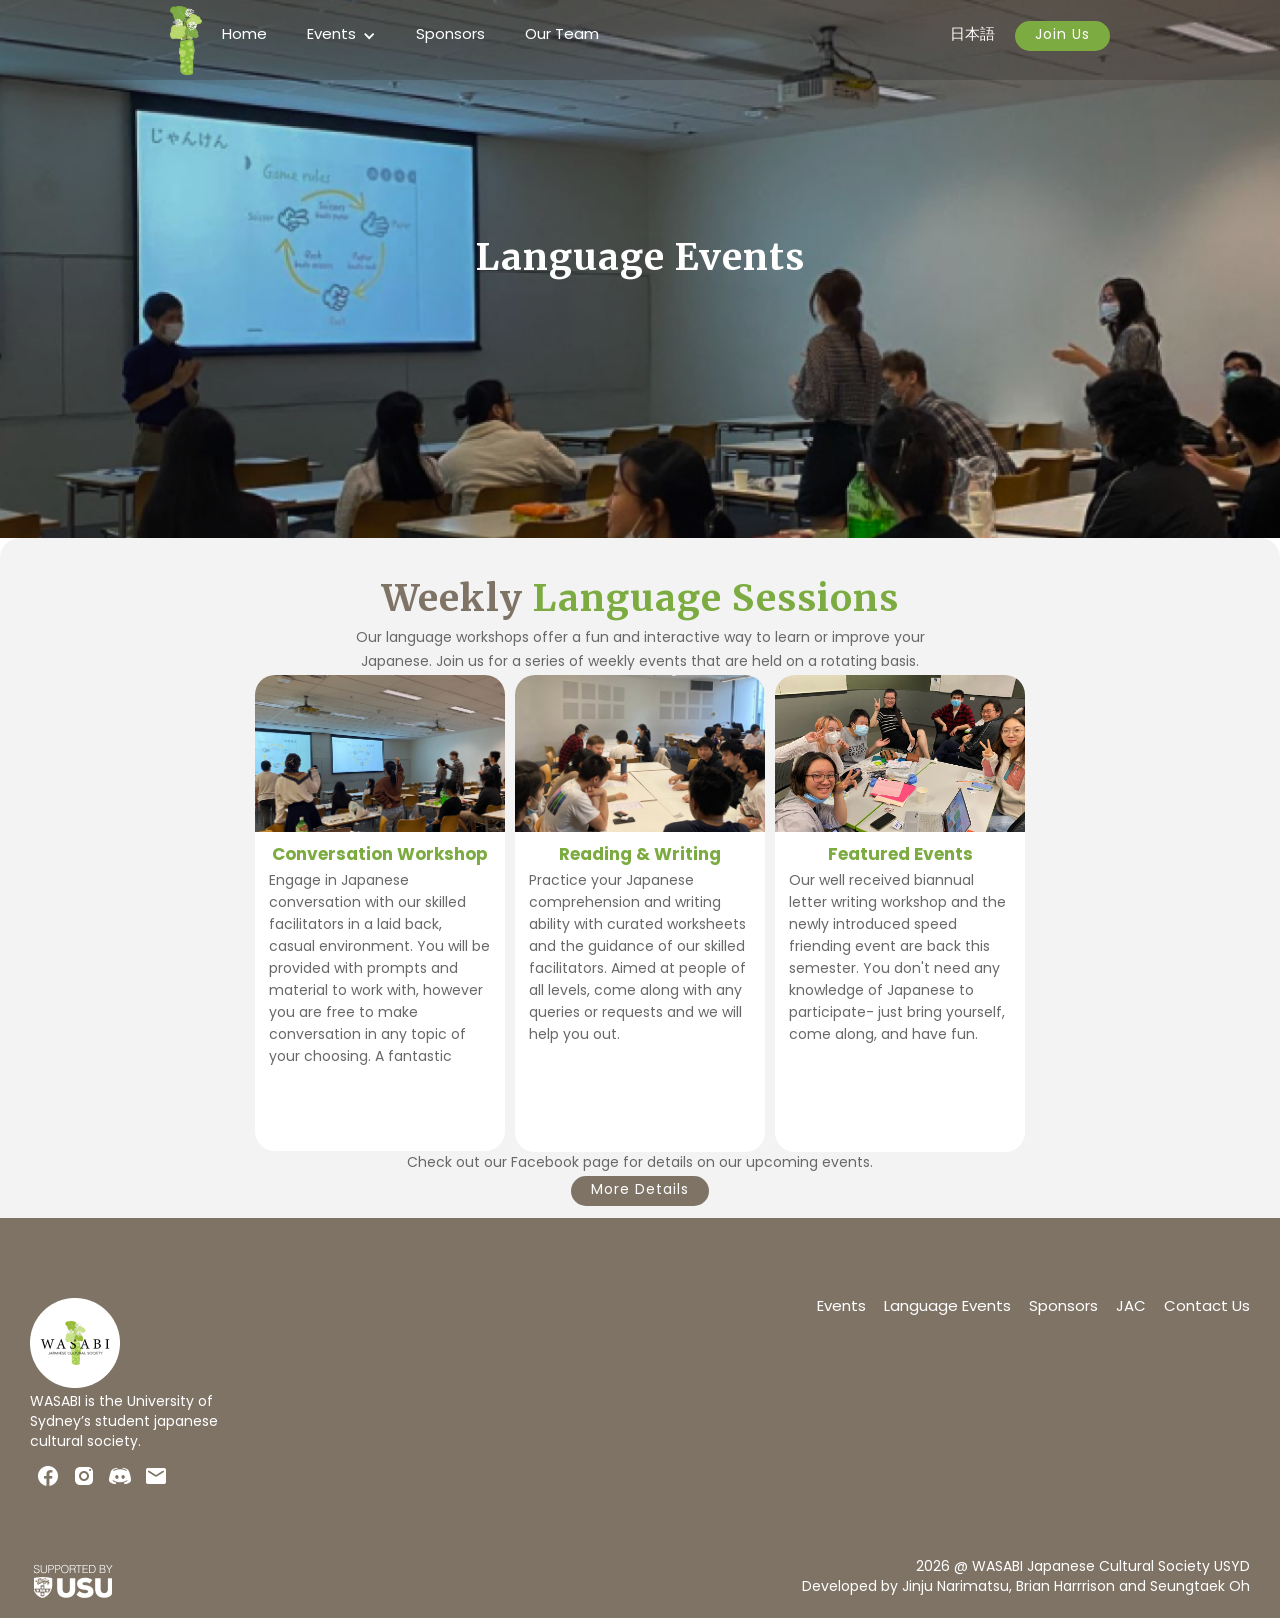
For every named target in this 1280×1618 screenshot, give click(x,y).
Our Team (562, 35)
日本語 (972, 35)
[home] (186, 40)
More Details (640, 1190)
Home (244, 35)
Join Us (1062, 35)
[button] (341, 36)
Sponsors (450, 35)
